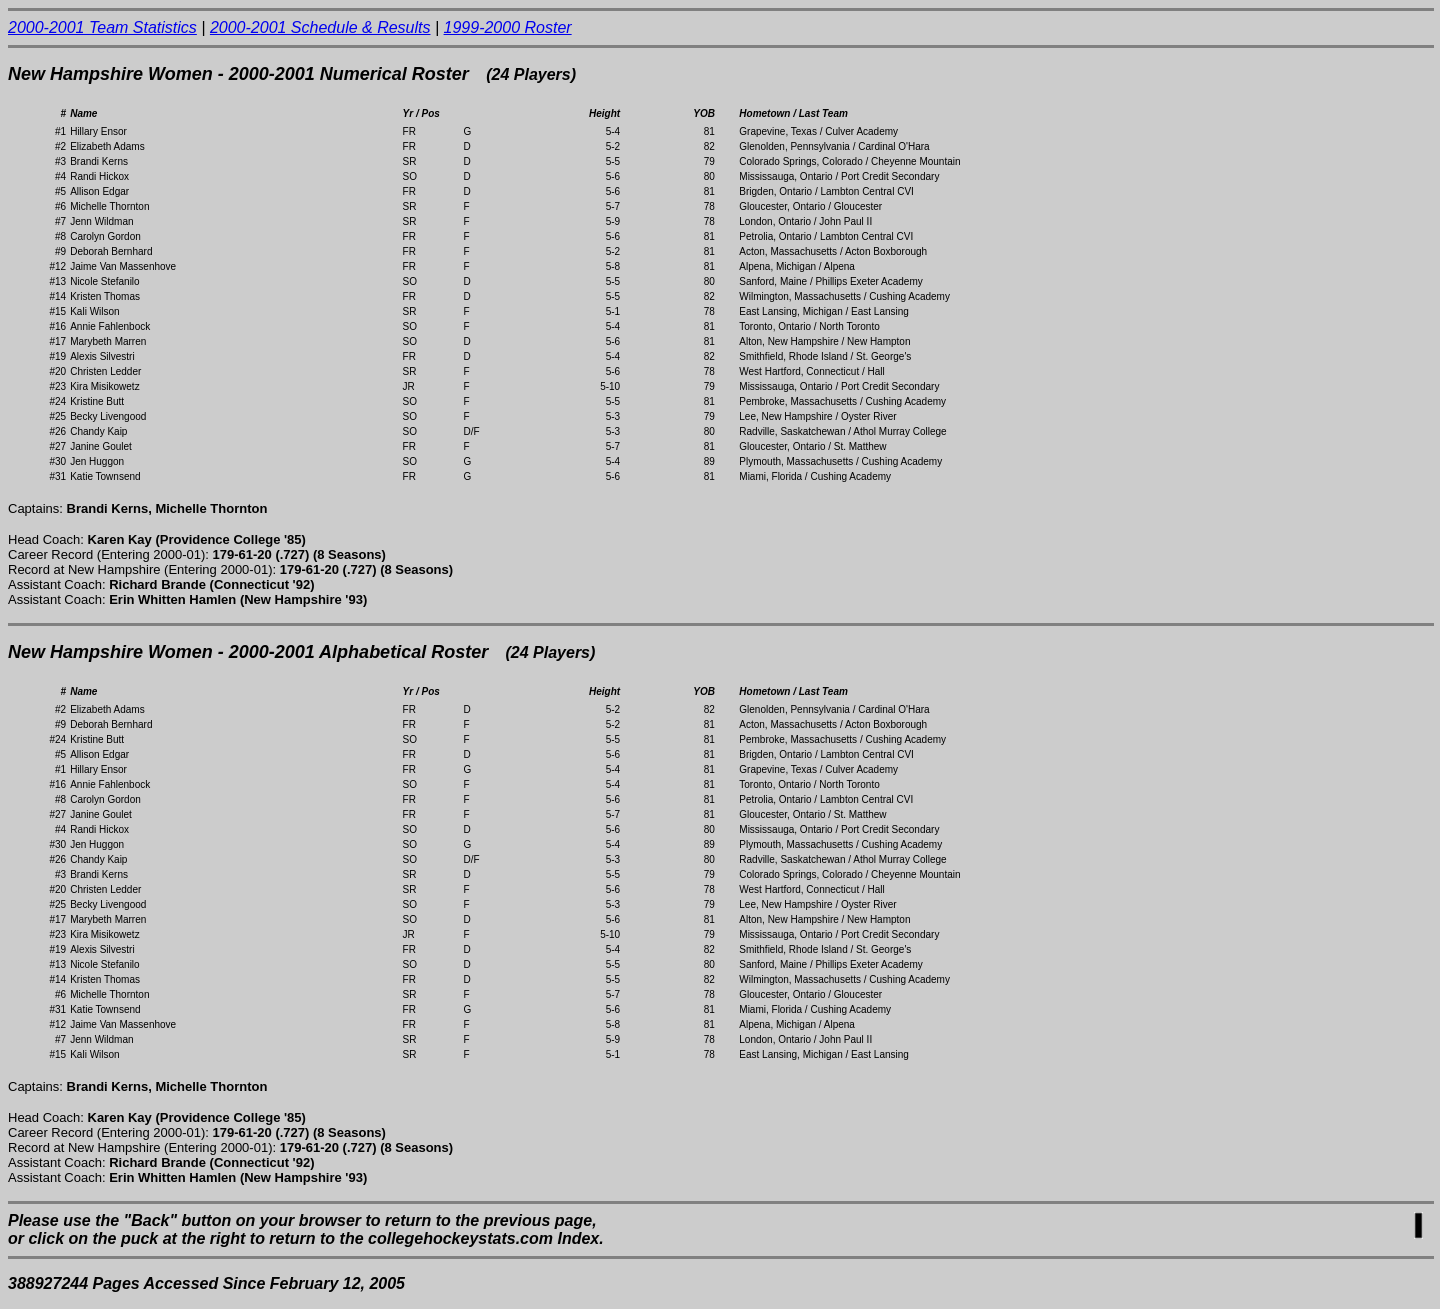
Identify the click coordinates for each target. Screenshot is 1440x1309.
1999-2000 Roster (508, 27)
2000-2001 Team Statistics (102, 27)
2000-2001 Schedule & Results (320, 27)
